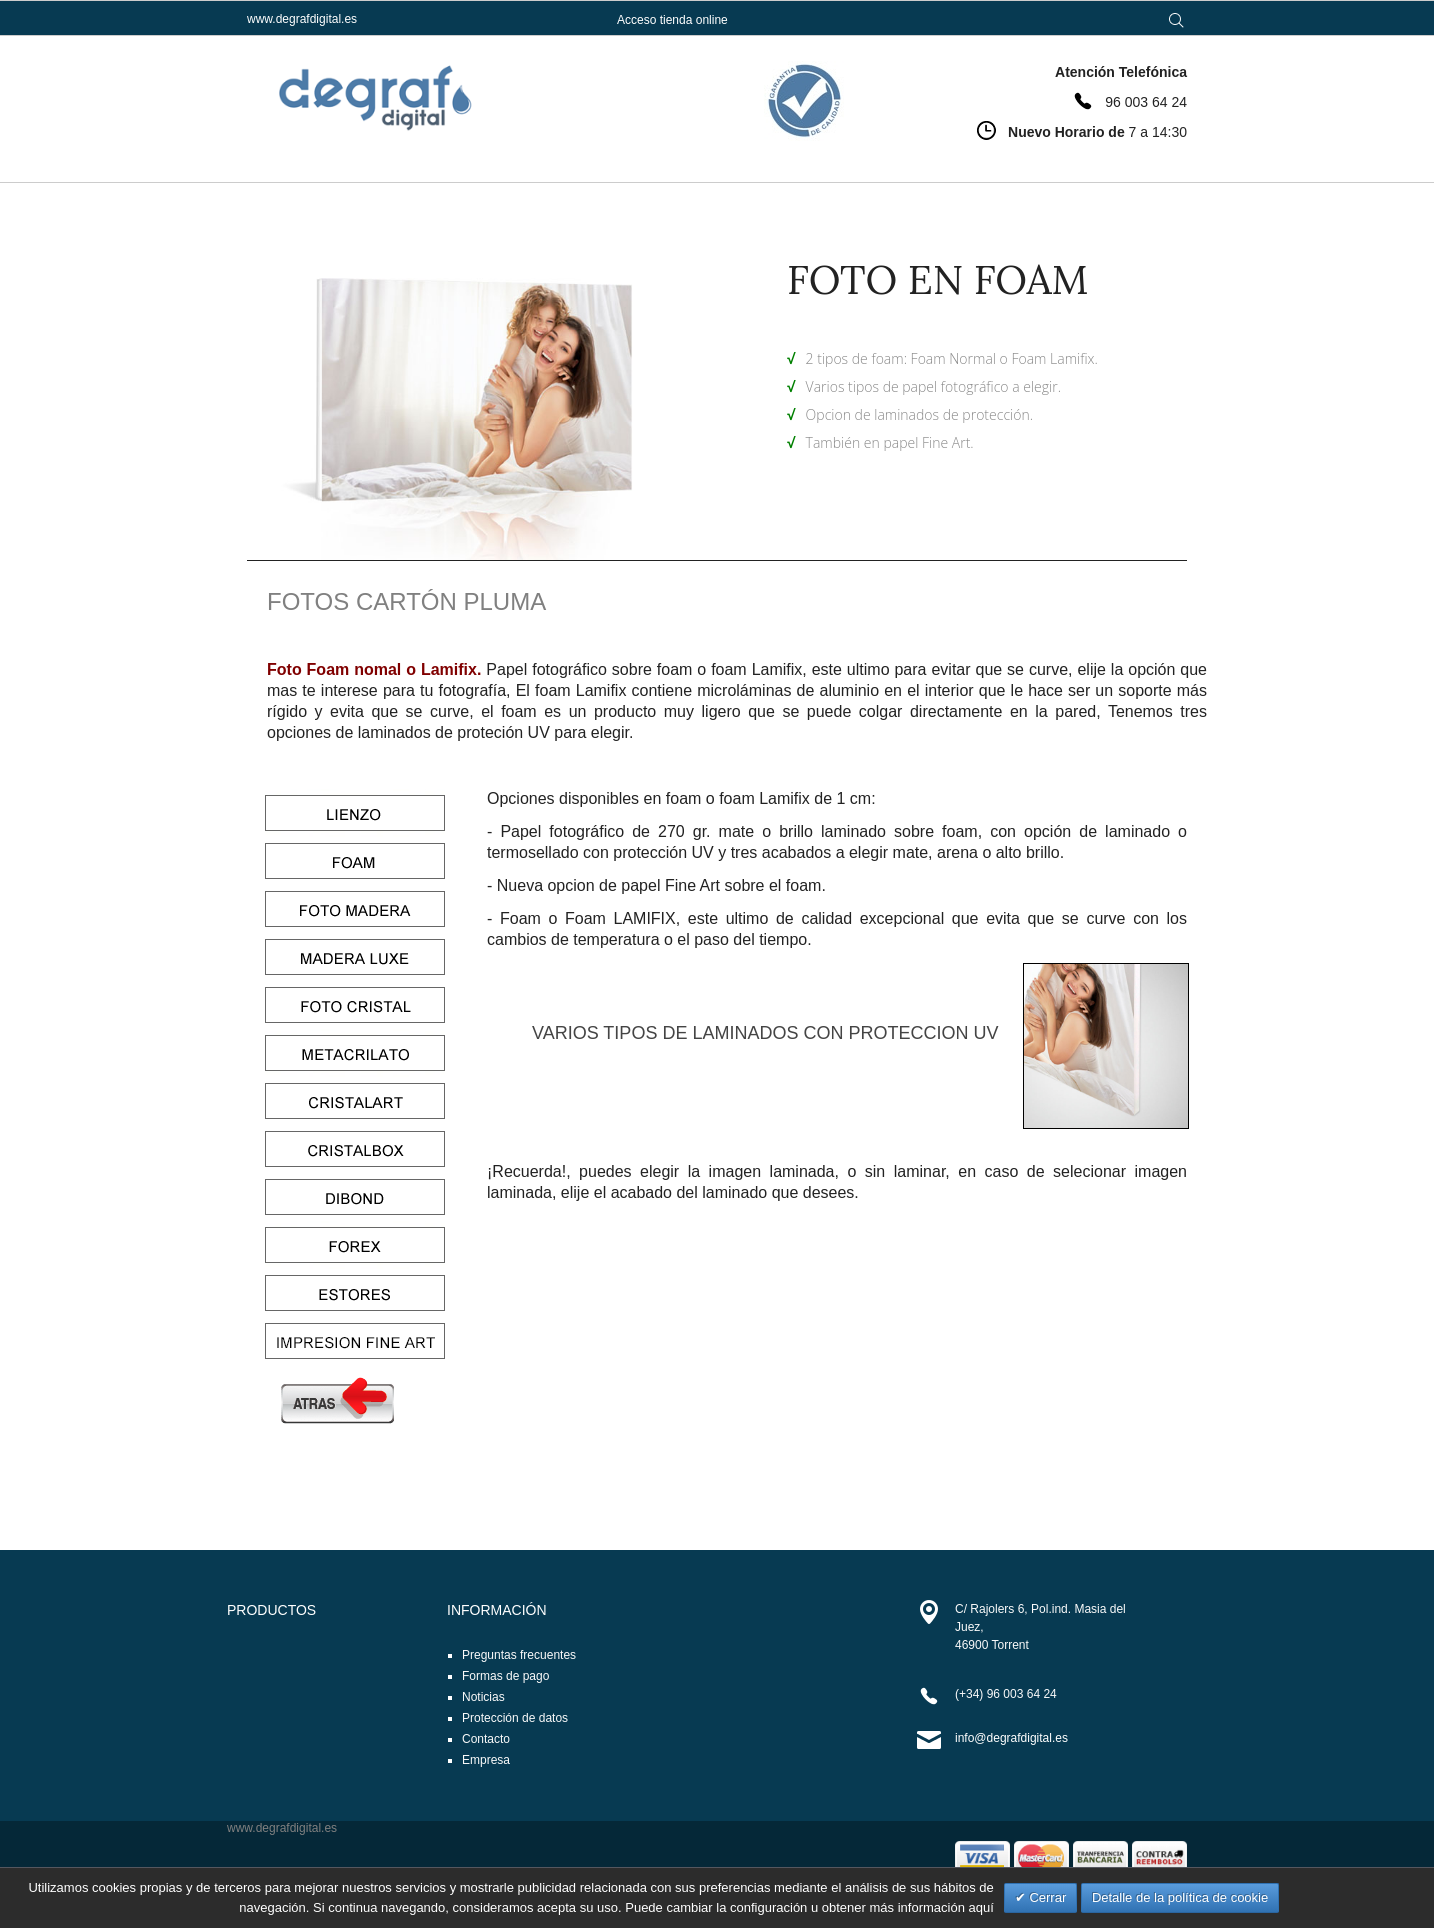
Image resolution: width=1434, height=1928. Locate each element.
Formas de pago (505, 1676)
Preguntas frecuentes (519, 1655)
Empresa (486, 1760)
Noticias (483, 1697)
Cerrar (1046, 1897)
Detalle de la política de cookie (1180, 1897)
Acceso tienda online (672, 20)
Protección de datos (515, 1718)
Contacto (486, 1739)
